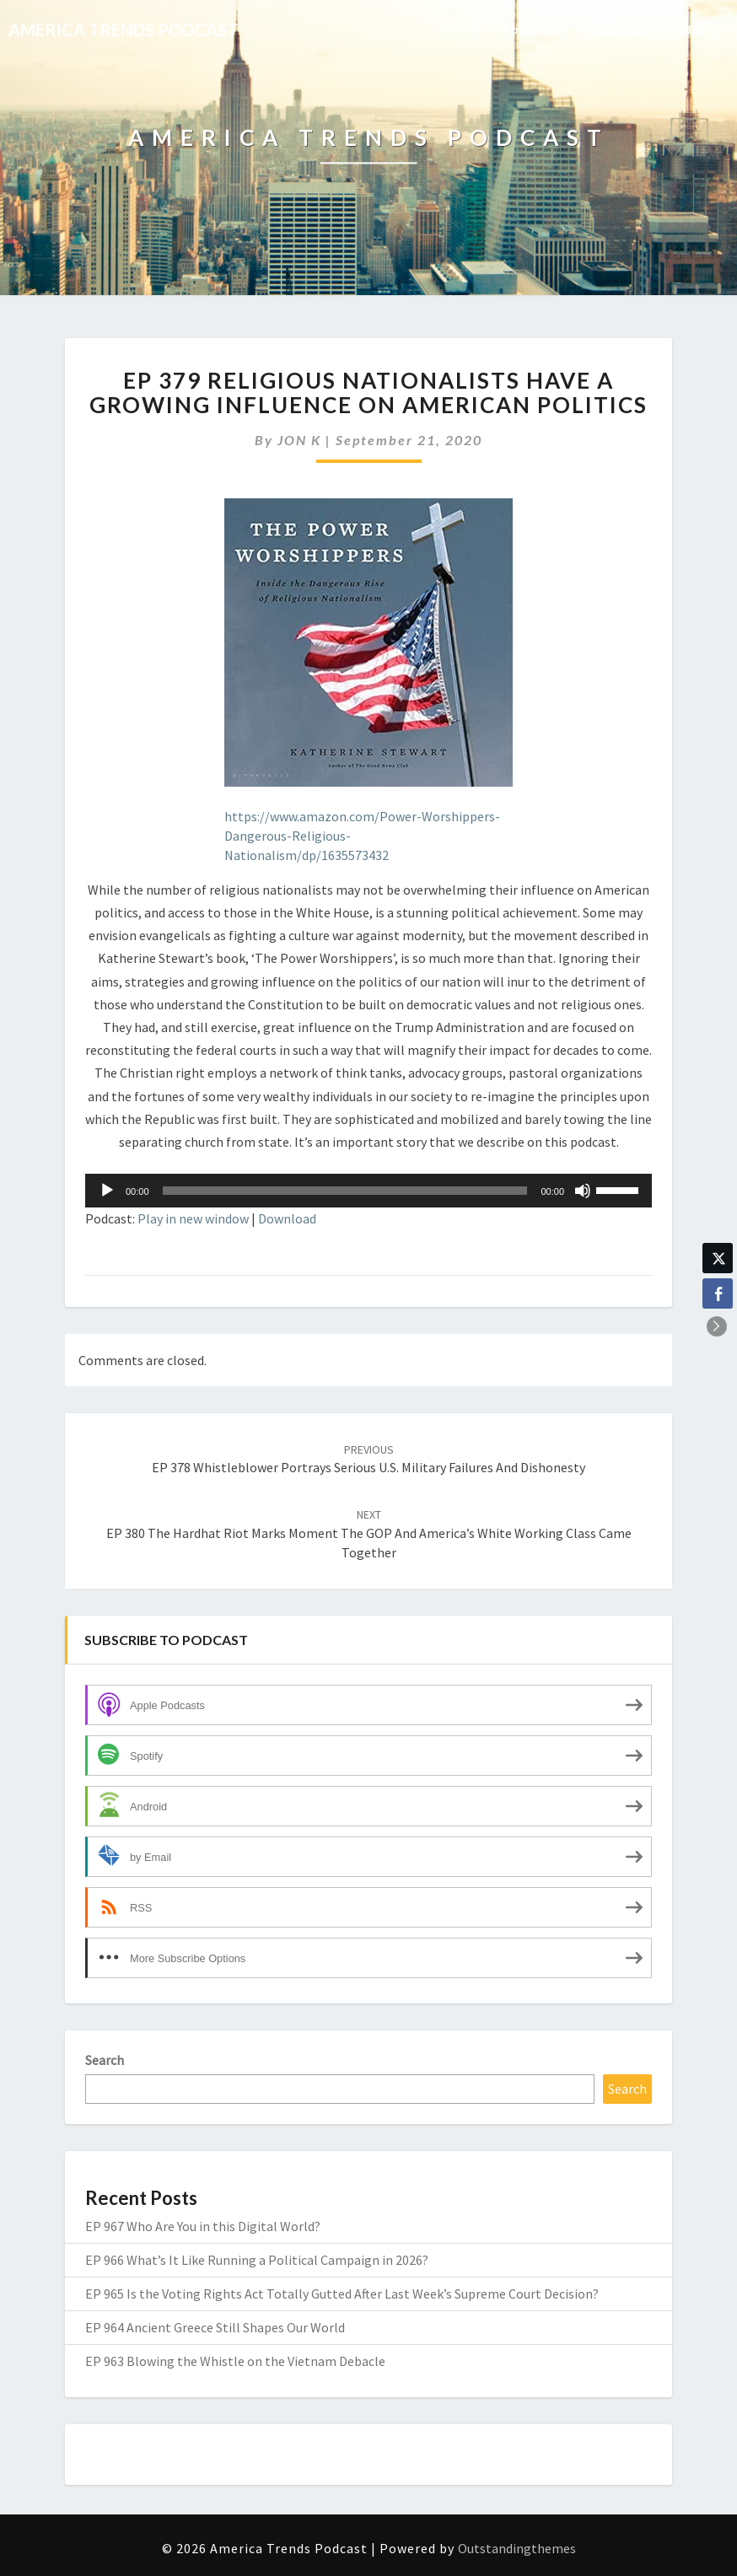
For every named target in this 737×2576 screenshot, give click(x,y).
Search (104, 2060)
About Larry (536, 29)
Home (460, 29)
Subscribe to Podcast (655, 29)
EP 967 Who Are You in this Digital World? (202, 2226)
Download (287, 1218)
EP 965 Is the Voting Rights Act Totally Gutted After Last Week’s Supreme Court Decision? (342, 2293)
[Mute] (582, 1190)
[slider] (345, 1190)
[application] (368, 1190)
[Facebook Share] (717, 1293)
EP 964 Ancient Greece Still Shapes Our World (215, 2327)
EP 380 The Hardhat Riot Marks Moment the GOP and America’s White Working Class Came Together (369, 1534)
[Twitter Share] (717, 1258)
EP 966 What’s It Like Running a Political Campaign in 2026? (256, 2259)
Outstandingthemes (517, 2548)
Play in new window (193, 1218)
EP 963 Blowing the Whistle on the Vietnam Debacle (235, 2361)
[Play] (107, 1190)
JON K (299, 440)
